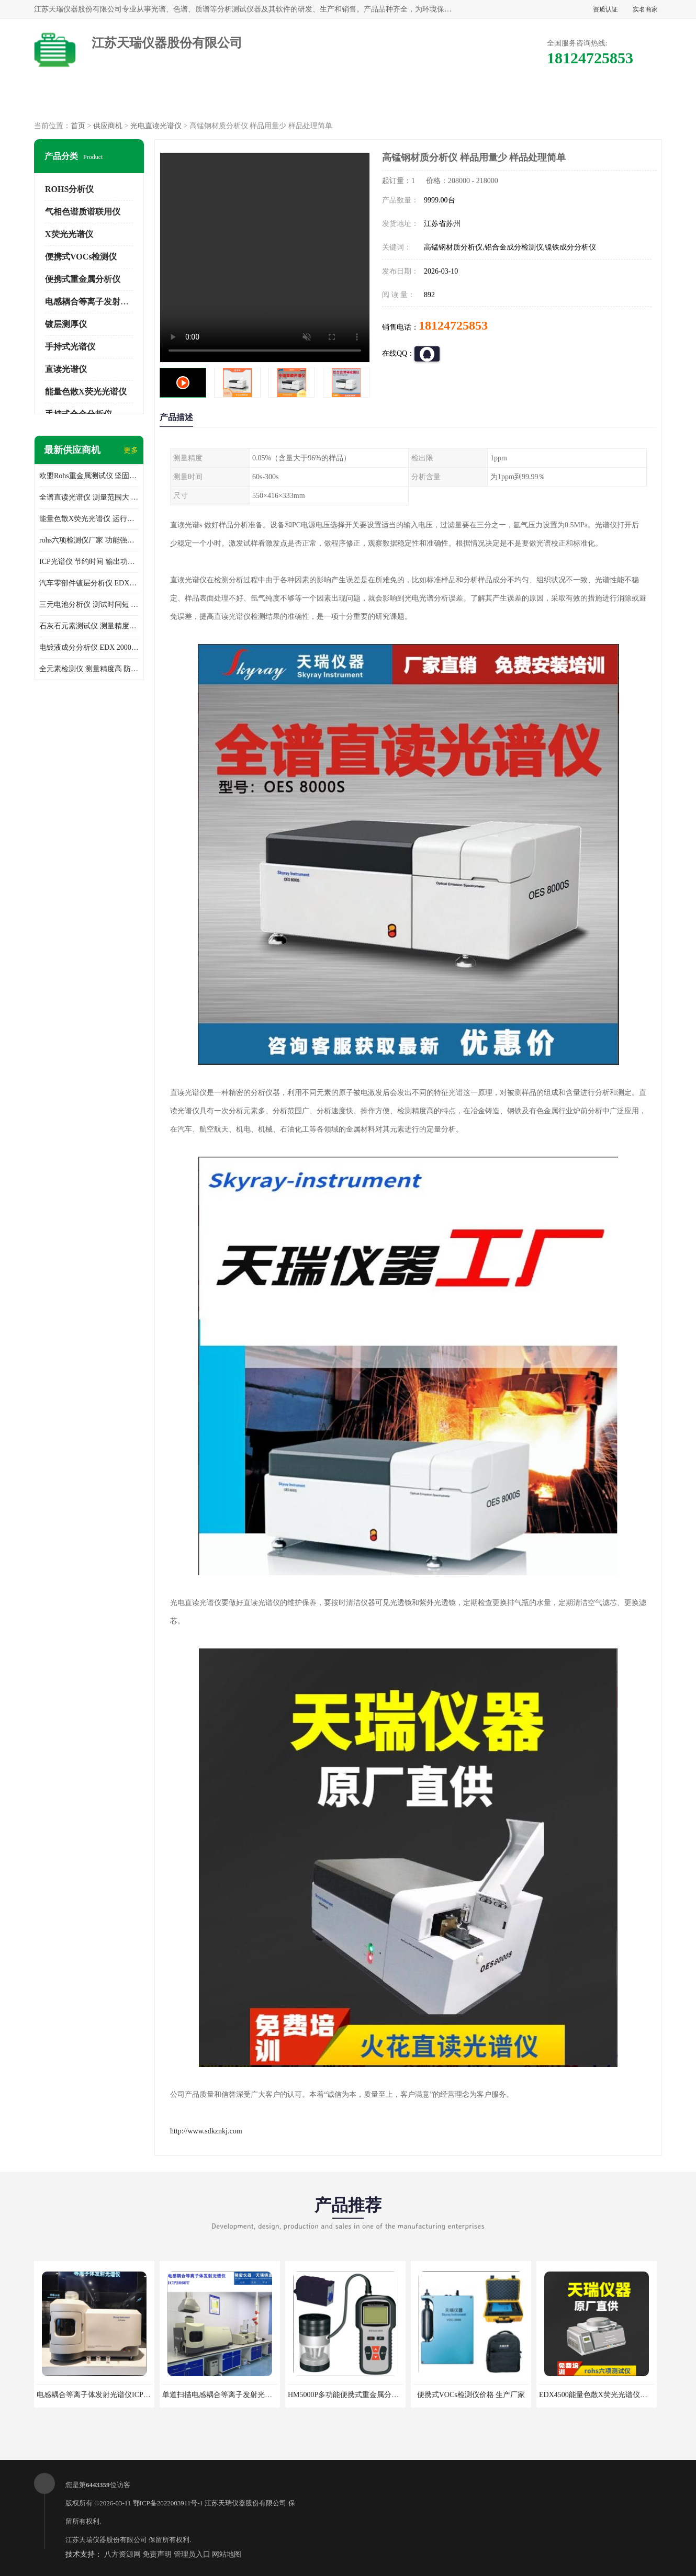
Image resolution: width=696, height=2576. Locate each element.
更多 (131, 450)
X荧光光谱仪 (69, 234)
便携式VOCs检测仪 (81, 256)
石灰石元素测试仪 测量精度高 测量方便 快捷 (89, 626)
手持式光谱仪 (70, 346)
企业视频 (258, 99)
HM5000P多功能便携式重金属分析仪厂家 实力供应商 (373, 2395)
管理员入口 (192, 2554)
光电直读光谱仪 (156, 126)
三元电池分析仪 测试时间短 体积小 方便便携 (89, 604)
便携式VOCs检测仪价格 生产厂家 (471, 2395)
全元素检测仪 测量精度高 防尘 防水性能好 (89, 669)
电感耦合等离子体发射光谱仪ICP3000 (97, 2395)
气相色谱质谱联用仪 (82, 211)
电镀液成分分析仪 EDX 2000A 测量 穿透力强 (89, 647)
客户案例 (527, 99)
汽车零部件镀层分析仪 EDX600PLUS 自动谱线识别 (89, 583)
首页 (78, 126)
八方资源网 (122, 2554)
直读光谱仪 (66, 369)
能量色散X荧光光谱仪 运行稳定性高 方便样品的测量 (89, 519)
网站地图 (226, 2554)
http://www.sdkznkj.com (206, 2131)
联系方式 (616, 99)
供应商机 (169, 99)
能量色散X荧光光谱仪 (86, 391)
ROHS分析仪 (69, 189)
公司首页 (79, 99)
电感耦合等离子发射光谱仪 (95, 301)
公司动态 (437, 99)
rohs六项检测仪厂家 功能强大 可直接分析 (89, 540)
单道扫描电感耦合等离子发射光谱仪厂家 (228, 2395)
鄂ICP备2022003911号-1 (168, 2503)
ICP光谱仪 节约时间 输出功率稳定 (89, 562)
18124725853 (453, 325)
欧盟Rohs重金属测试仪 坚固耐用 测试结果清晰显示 (89, 476)
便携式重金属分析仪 (82, 279)
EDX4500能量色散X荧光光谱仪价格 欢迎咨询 (612, 2395)
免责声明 (157, 2554)
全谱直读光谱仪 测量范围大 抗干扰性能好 (89, 497)
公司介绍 (348, 99)
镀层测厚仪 (66, 324)
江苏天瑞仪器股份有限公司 (245, 2503)
